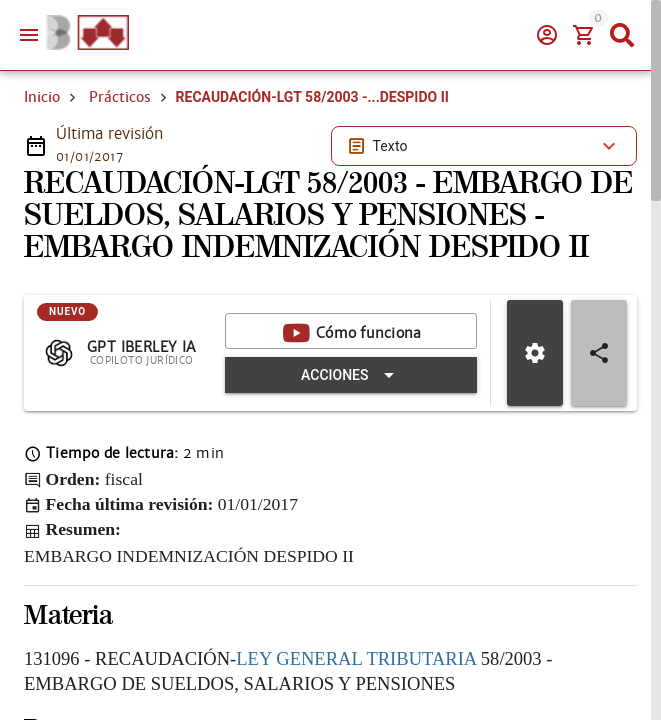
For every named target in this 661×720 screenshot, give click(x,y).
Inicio (42, 97)
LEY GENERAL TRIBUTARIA (356, 658)
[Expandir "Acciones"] (351, 375)
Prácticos (120, 97)
